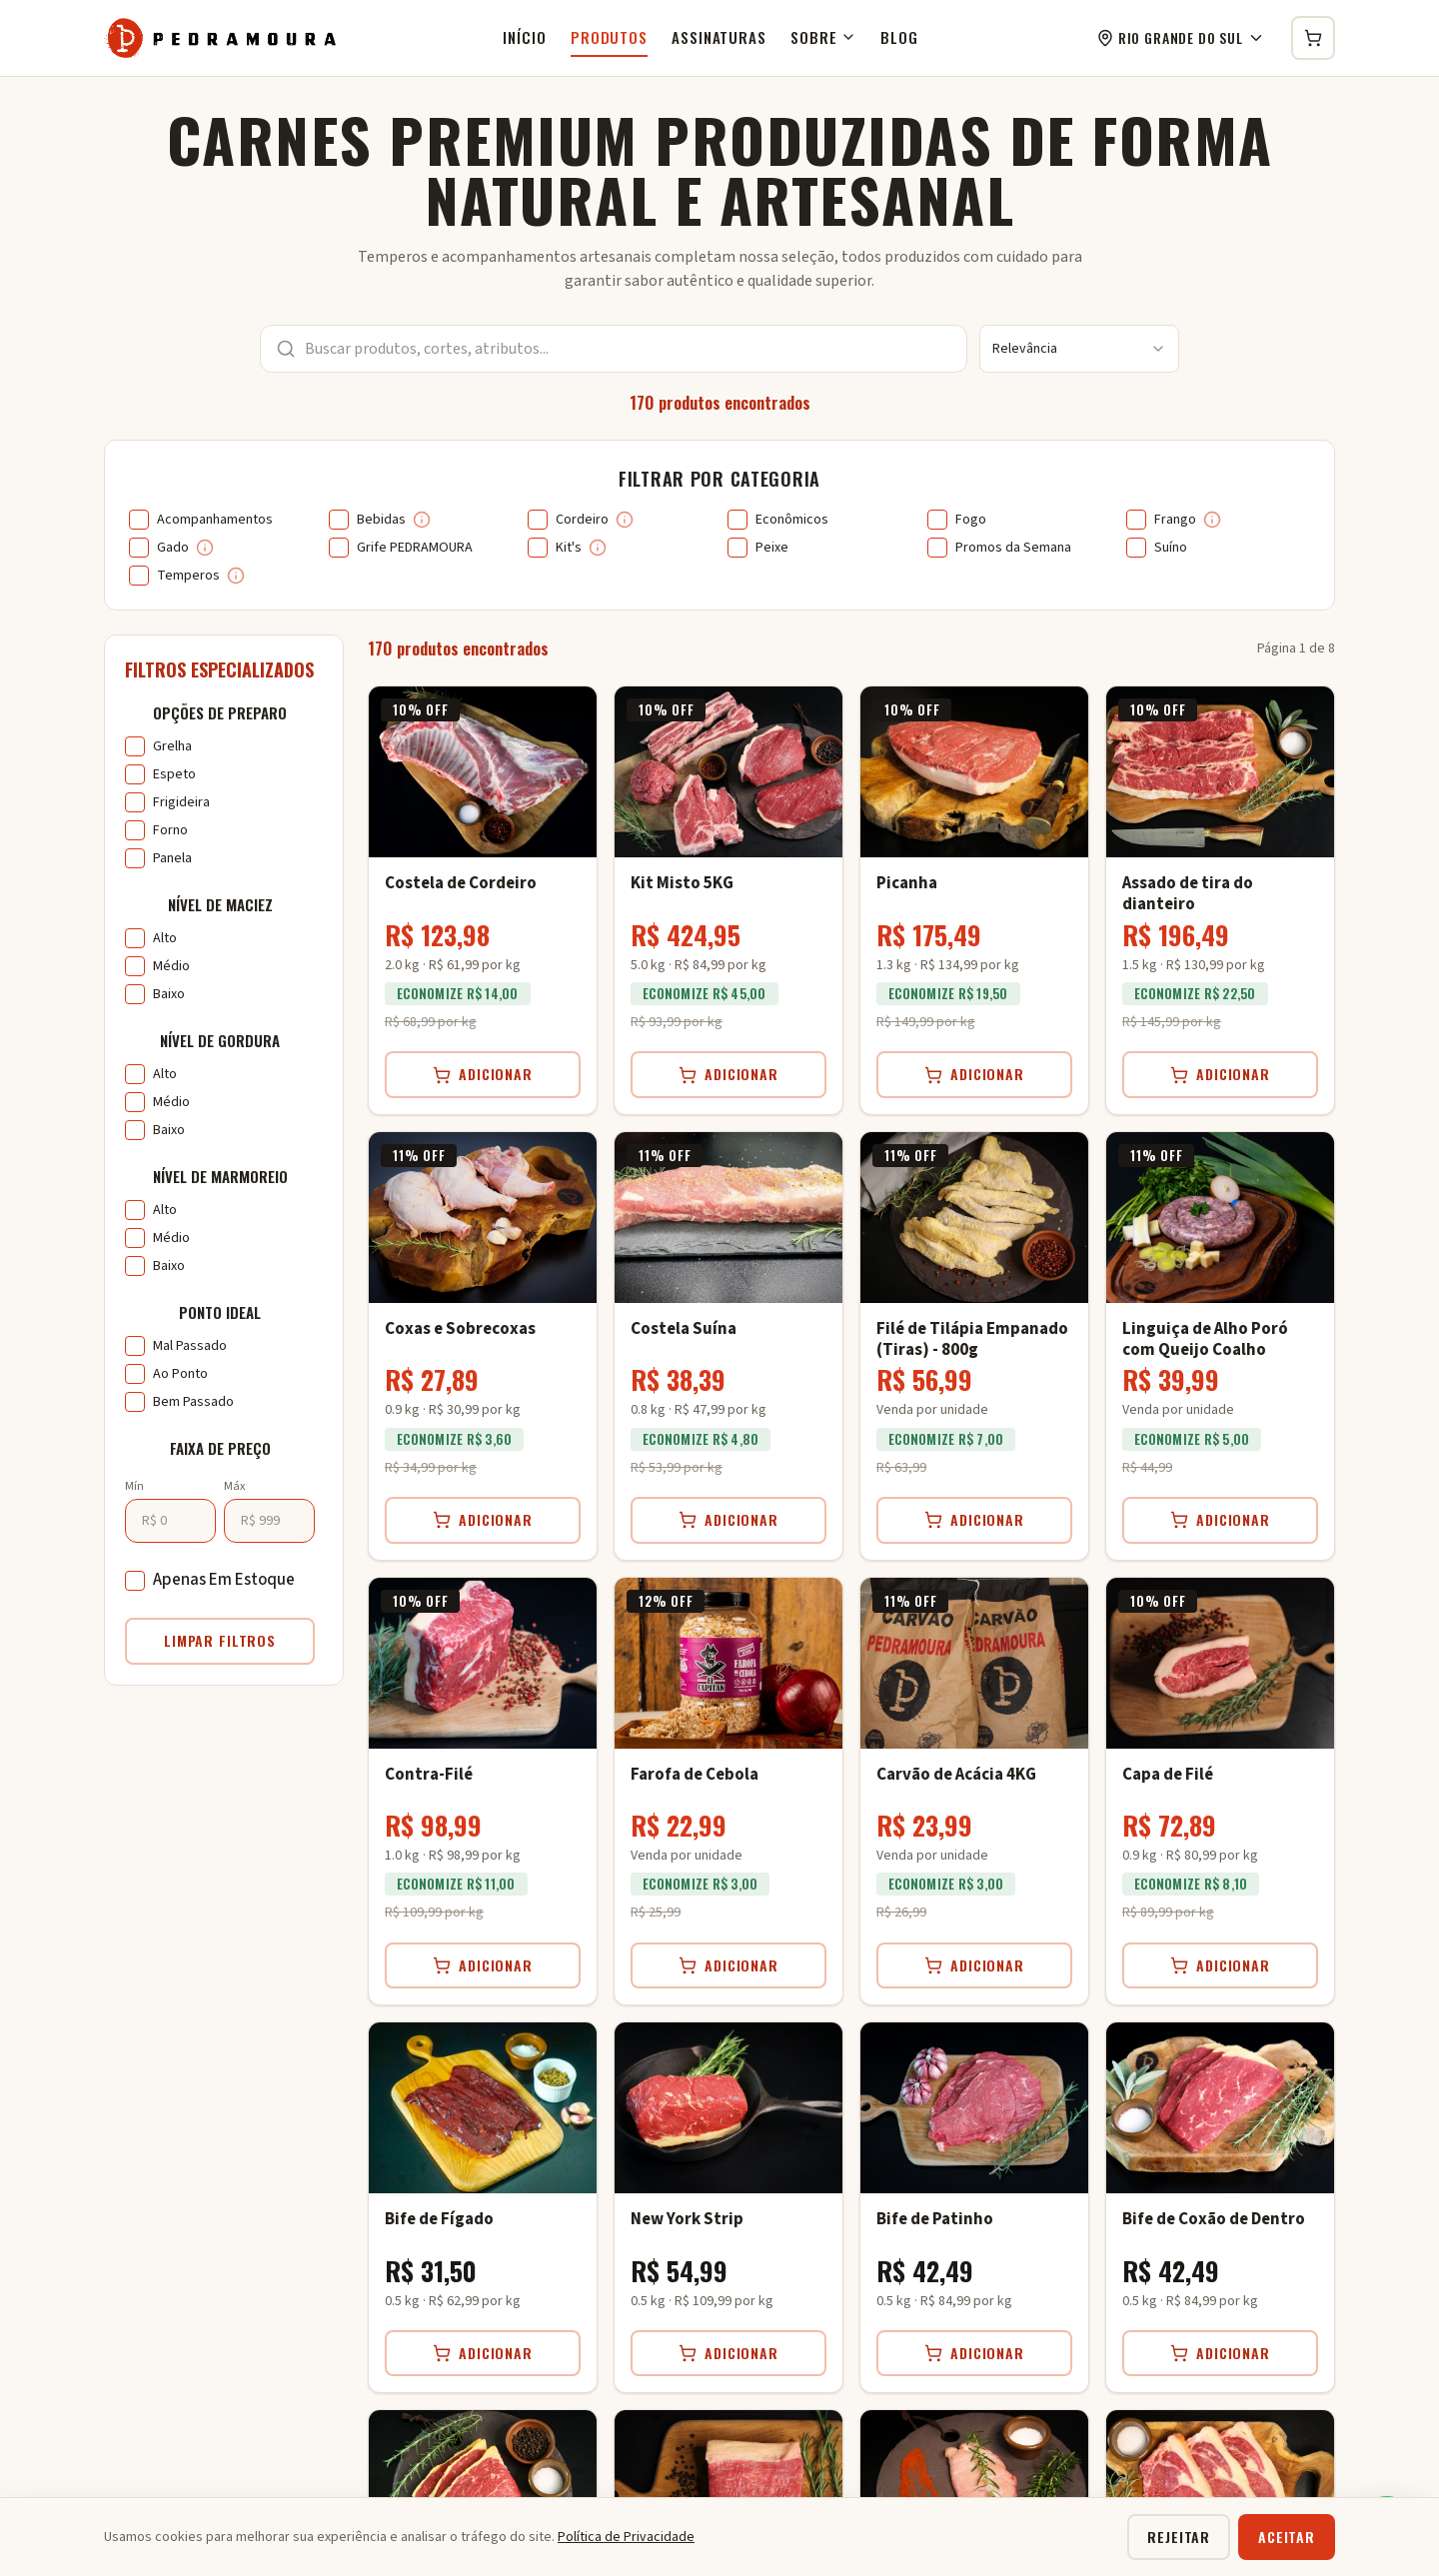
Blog (899, 37)
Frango (1175, 520)
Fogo (970, 520)
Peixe (771, 548)
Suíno (1170, 548)
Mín (134, 1486)
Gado (173, 548)
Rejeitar (1178, 2536)
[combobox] (1079, 349)
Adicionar (483, 1073)
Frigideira (181, 802)
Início (524, 37)
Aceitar (1286, 2536)
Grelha (172, 746)
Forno (170, 830)
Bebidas (381, 520)
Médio (171, 966)
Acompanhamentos (215, 520)
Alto (165, 938)
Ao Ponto (180, 1374)
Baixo (169, 994)
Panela (172, 858)
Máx (234, 1486)
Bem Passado (193, 1402)
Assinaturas (719, 37)
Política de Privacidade (626, 2537)
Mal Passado (190, 1346)
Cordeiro (582, 520)
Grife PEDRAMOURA (415, 548)
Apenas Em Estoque (224, 1580)
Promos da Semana (1013, 548)
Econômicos (791, 520)
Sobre (823, 37)
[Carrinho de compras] (1313, 38)
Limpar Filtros (220, 1640)
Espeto (174, 774)
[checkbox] (139, 520)
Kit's (569, 548)
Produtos (609, 37)
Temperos (188, 576)
